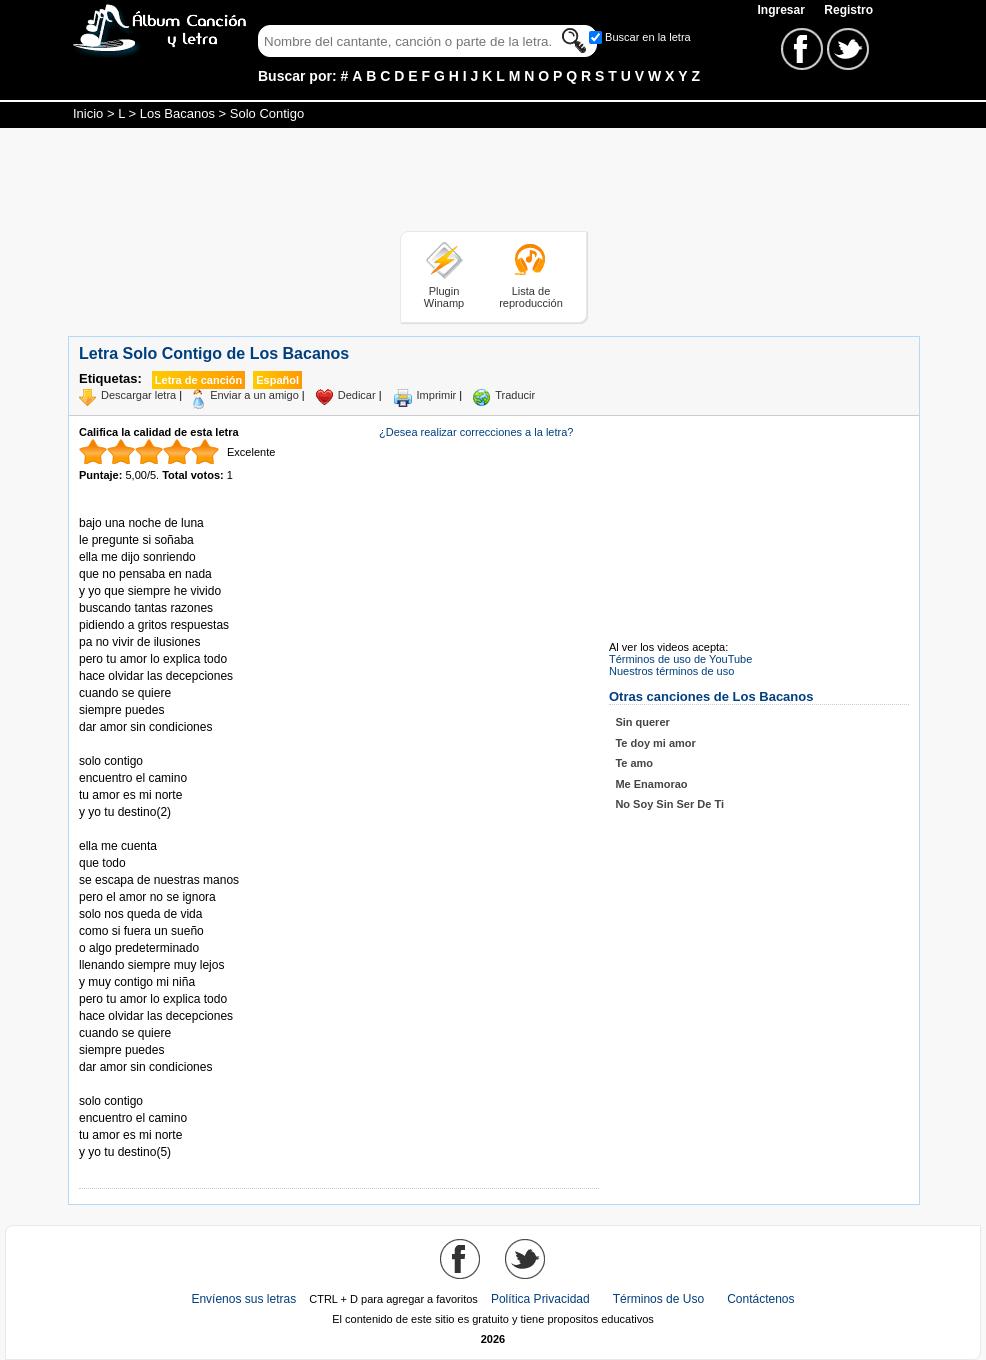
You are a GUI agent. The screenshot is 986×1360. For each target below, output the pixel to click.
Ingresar (782, 10)
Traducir (515, 395)
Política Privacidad (540, 1299)
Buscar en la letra (648, 37)
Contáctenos (760, 1299)
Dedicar (357, 395)
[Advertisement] (493, 183)
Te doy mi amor (655, 743)
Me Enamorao (651, 784)
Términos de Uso (658, 1299)
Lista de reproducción (531, 297)
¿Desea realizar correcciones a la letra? (476, 432)
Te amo (634, 763)
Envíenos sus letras (243, 1299)
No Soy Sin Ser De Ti (669, 804)
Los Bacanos (177, 113)
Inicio (88, 113)
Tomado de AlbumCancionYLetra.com (163, 1084)
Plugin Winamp (444, 297)
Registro (848, 10)
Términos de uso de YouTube (680, 659)
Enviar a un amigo (254, 395)
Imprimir (437, 395)
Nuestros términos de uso (671, 671)
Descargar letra (138, 395)
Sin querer (642, 722)
